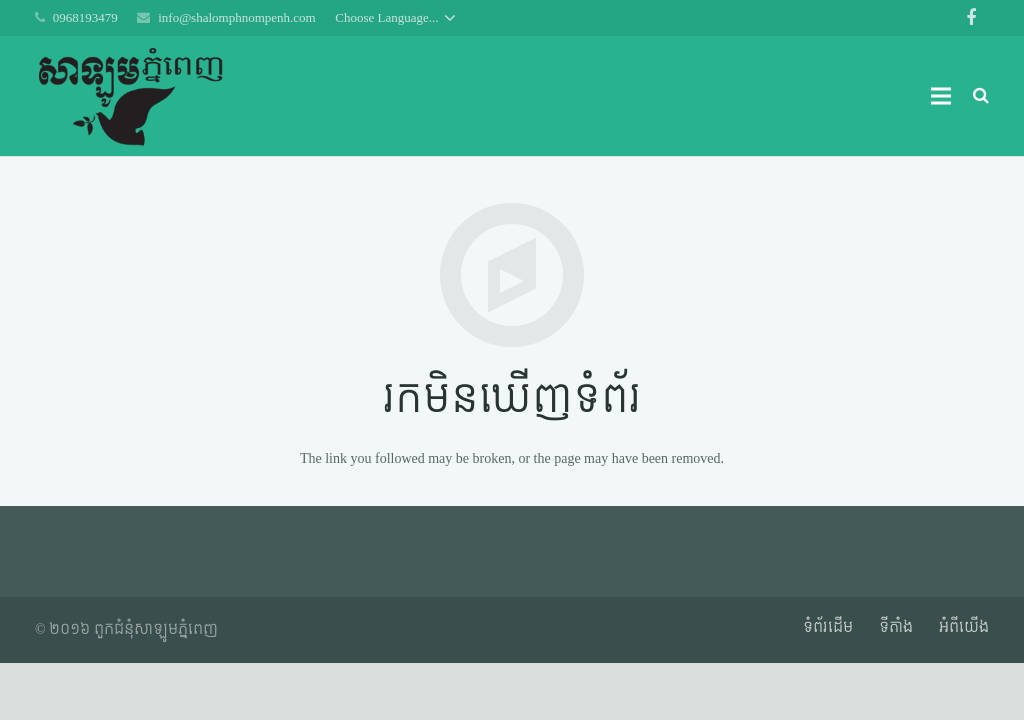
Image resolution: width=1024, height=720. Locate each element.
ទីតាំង (896, 627)
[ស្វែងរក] (981, 95)
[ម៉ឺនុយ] (940, 96)
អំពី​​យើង (964, 627)
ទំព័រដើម (828, 627)
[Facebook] (971, 18)
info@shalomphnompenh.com (236, 17)
